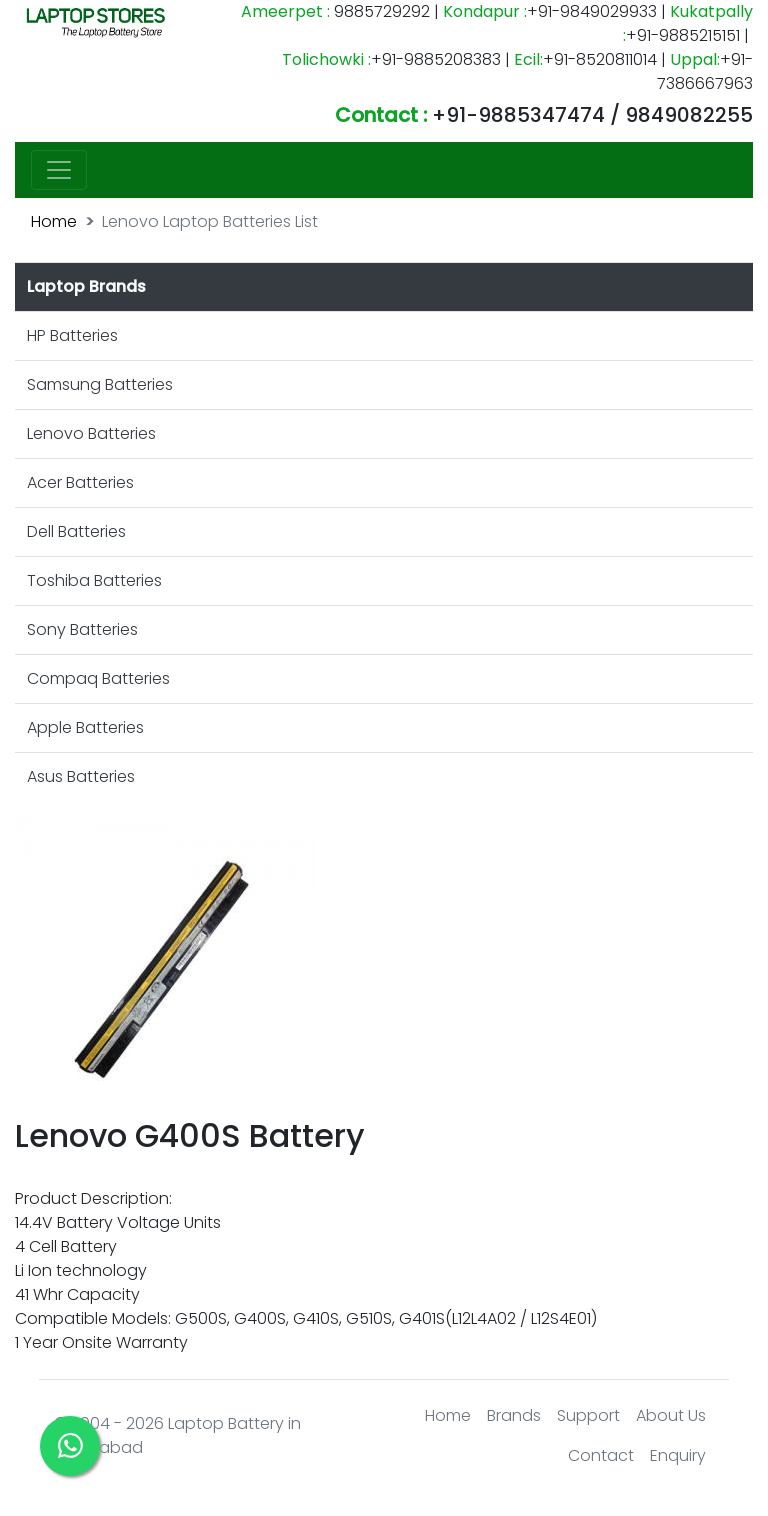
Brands (514, 1415)
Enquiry (678, 1455)
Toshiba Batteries (94, 580)
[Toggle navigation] (59, 170)
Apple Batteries (85, 727)
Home (54, 221)
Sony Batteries (82, 629)
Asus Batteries (81, 776)
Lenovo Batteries (91, 433)
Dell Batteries (76, 531)
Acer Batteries (80, 482)
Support (588, 1415)
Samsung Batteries (100, 384)
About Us (671, 1415)
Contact (601, 1455)
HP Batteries (72, 335)
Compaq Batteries (98, 678)
